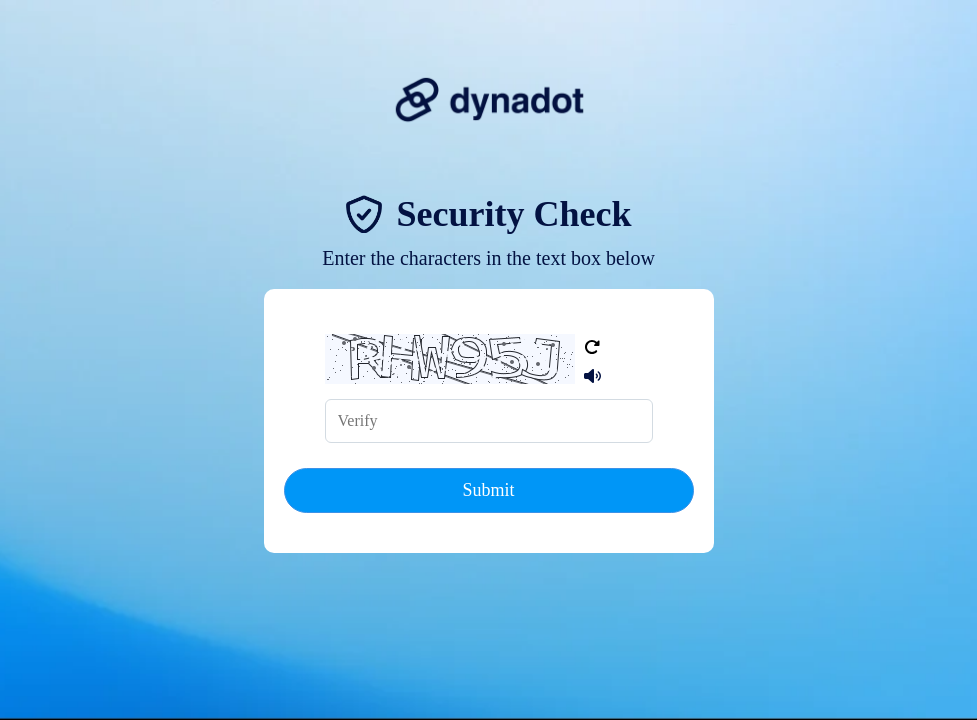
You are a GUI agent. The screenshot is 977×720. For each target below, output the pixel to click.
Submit (488, 490)
